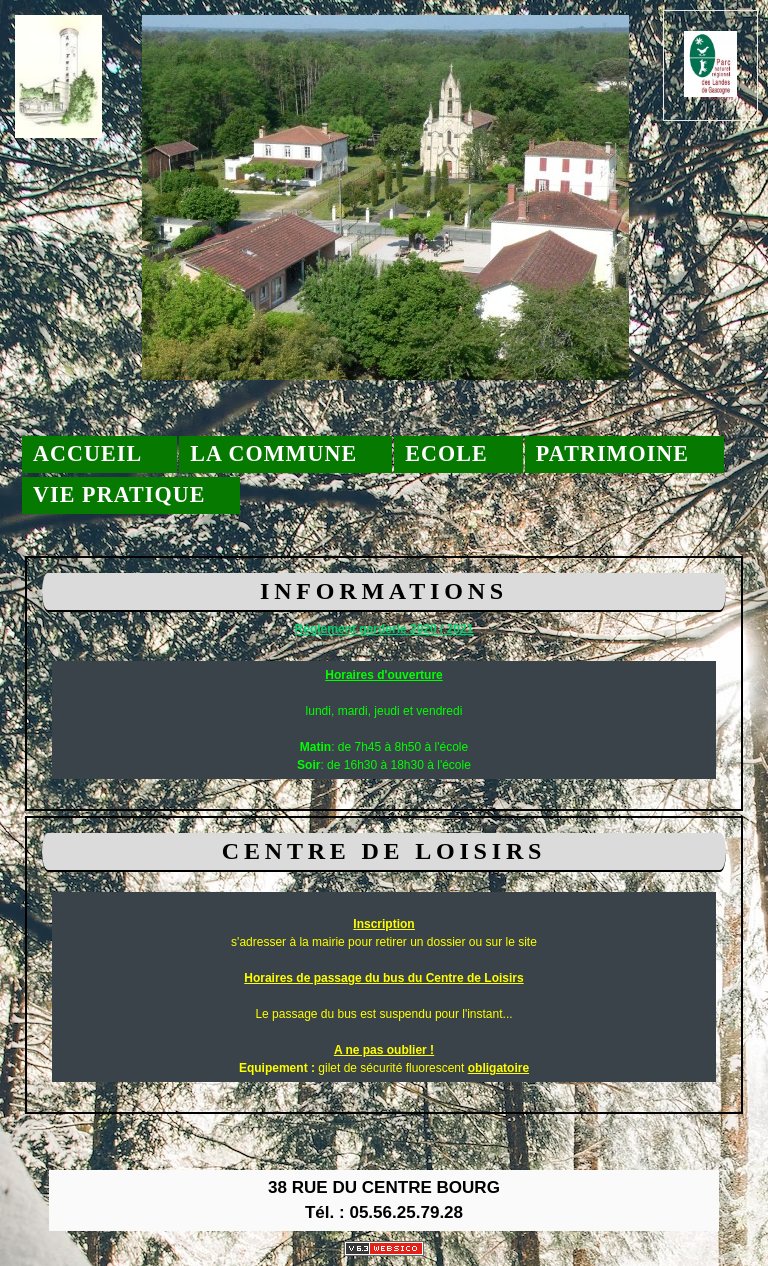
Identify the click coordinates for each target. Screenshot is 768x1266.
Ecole (446, 453)
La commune (273, 453)
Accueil (87, 453)
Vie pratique (119, 494)
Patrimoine (612, 453)
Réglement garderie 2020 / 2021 (384, 629)
